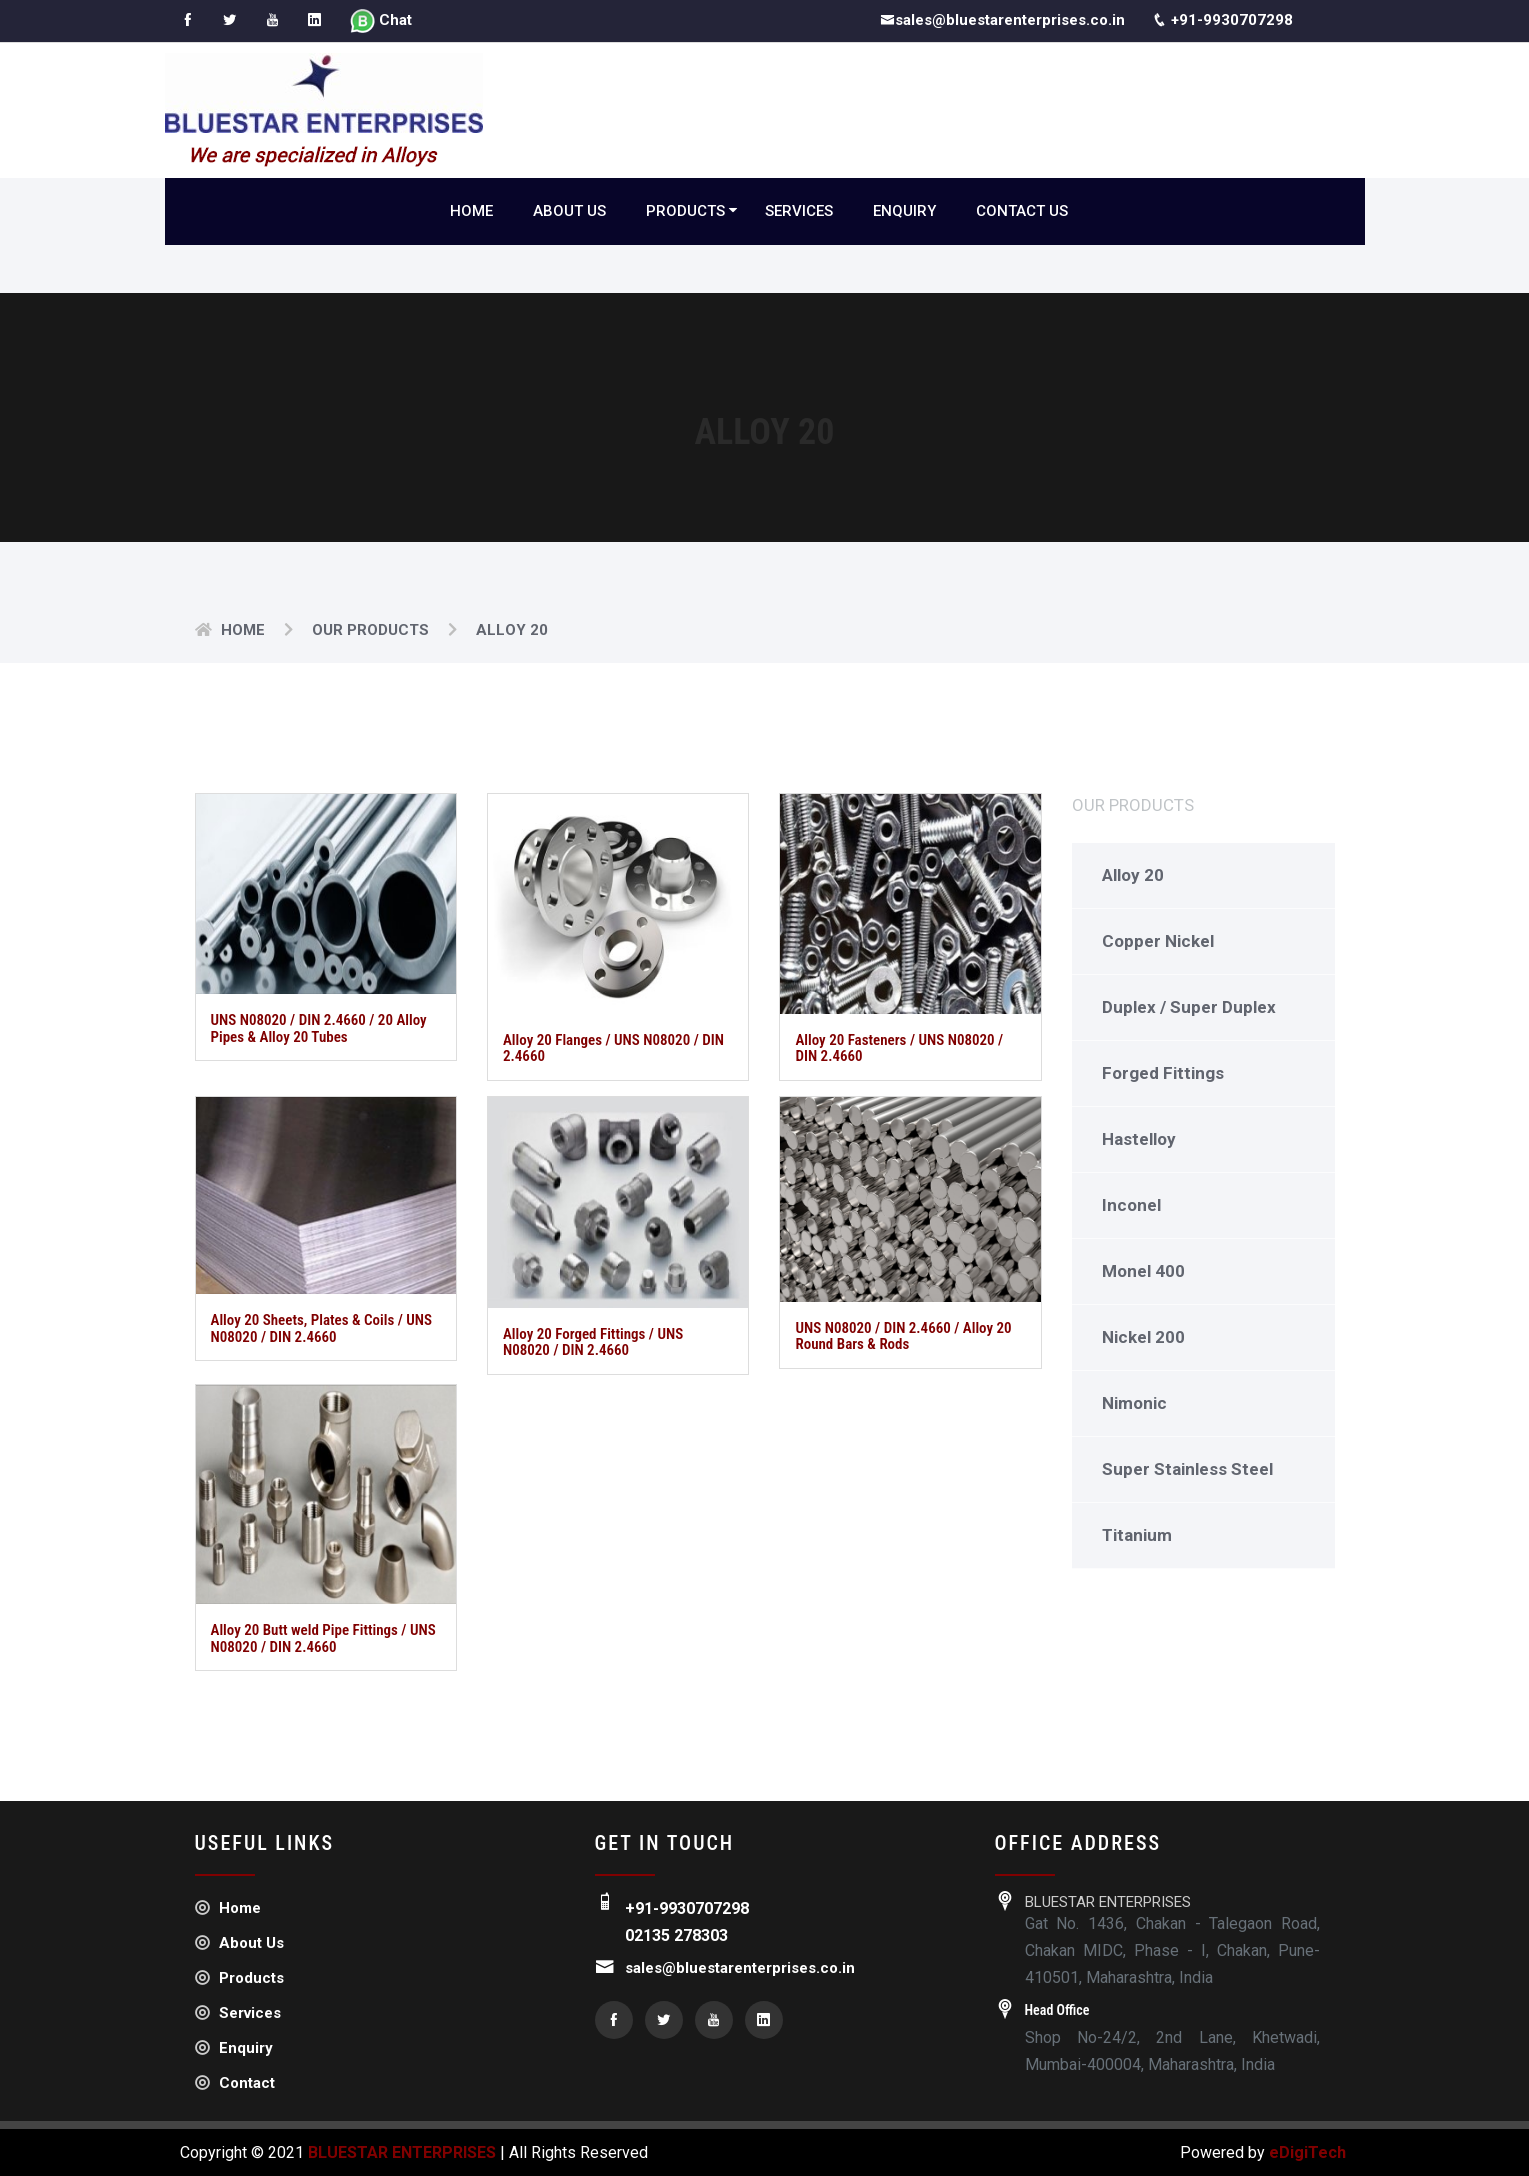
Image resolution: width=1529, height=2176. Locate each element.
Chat (383, 22)
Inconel (1131, 1205)
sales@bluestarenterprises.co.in (1002, 21)
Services (799, 211)
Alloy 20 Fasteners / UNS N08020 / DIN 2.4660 (899, 1048)
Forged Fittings (1163, 1073)
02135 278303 (676, 1935)
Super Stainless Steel (1187, 1469)
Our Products (370, 630)
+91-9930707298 (1223, 21)
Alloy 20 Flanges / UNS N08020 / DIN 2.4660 (613, 1048)
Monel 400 (1143, 1271)
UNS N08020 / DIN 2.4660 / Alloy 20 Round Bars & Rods (903, 1336)
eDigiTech (1305, 2152)
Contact (235, 2083)
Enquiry (904, 211)
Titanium (1137, 1535)
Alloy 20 (1133, 875)
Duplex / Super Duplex (1189, 1007)
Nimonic (1134, 1403)
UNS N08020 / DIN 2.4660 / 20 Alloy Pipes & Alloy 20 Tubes (319, 1029)
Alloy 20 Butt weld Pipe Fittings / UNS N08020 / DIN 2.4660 (323, 1638)
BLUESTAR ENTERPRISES (402, 2152)
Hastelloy (1139, 1139)
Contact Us (1022, 211)
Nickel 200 (1143, 1337)
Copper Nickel (1158, 941)
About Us (569, 211)
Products (685, 211)
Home (471, 211)
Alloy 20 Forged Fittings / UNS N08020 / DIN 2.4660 (593, 1342)
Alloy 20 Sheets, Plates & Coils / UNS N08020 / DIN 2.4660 (322, 1329)
